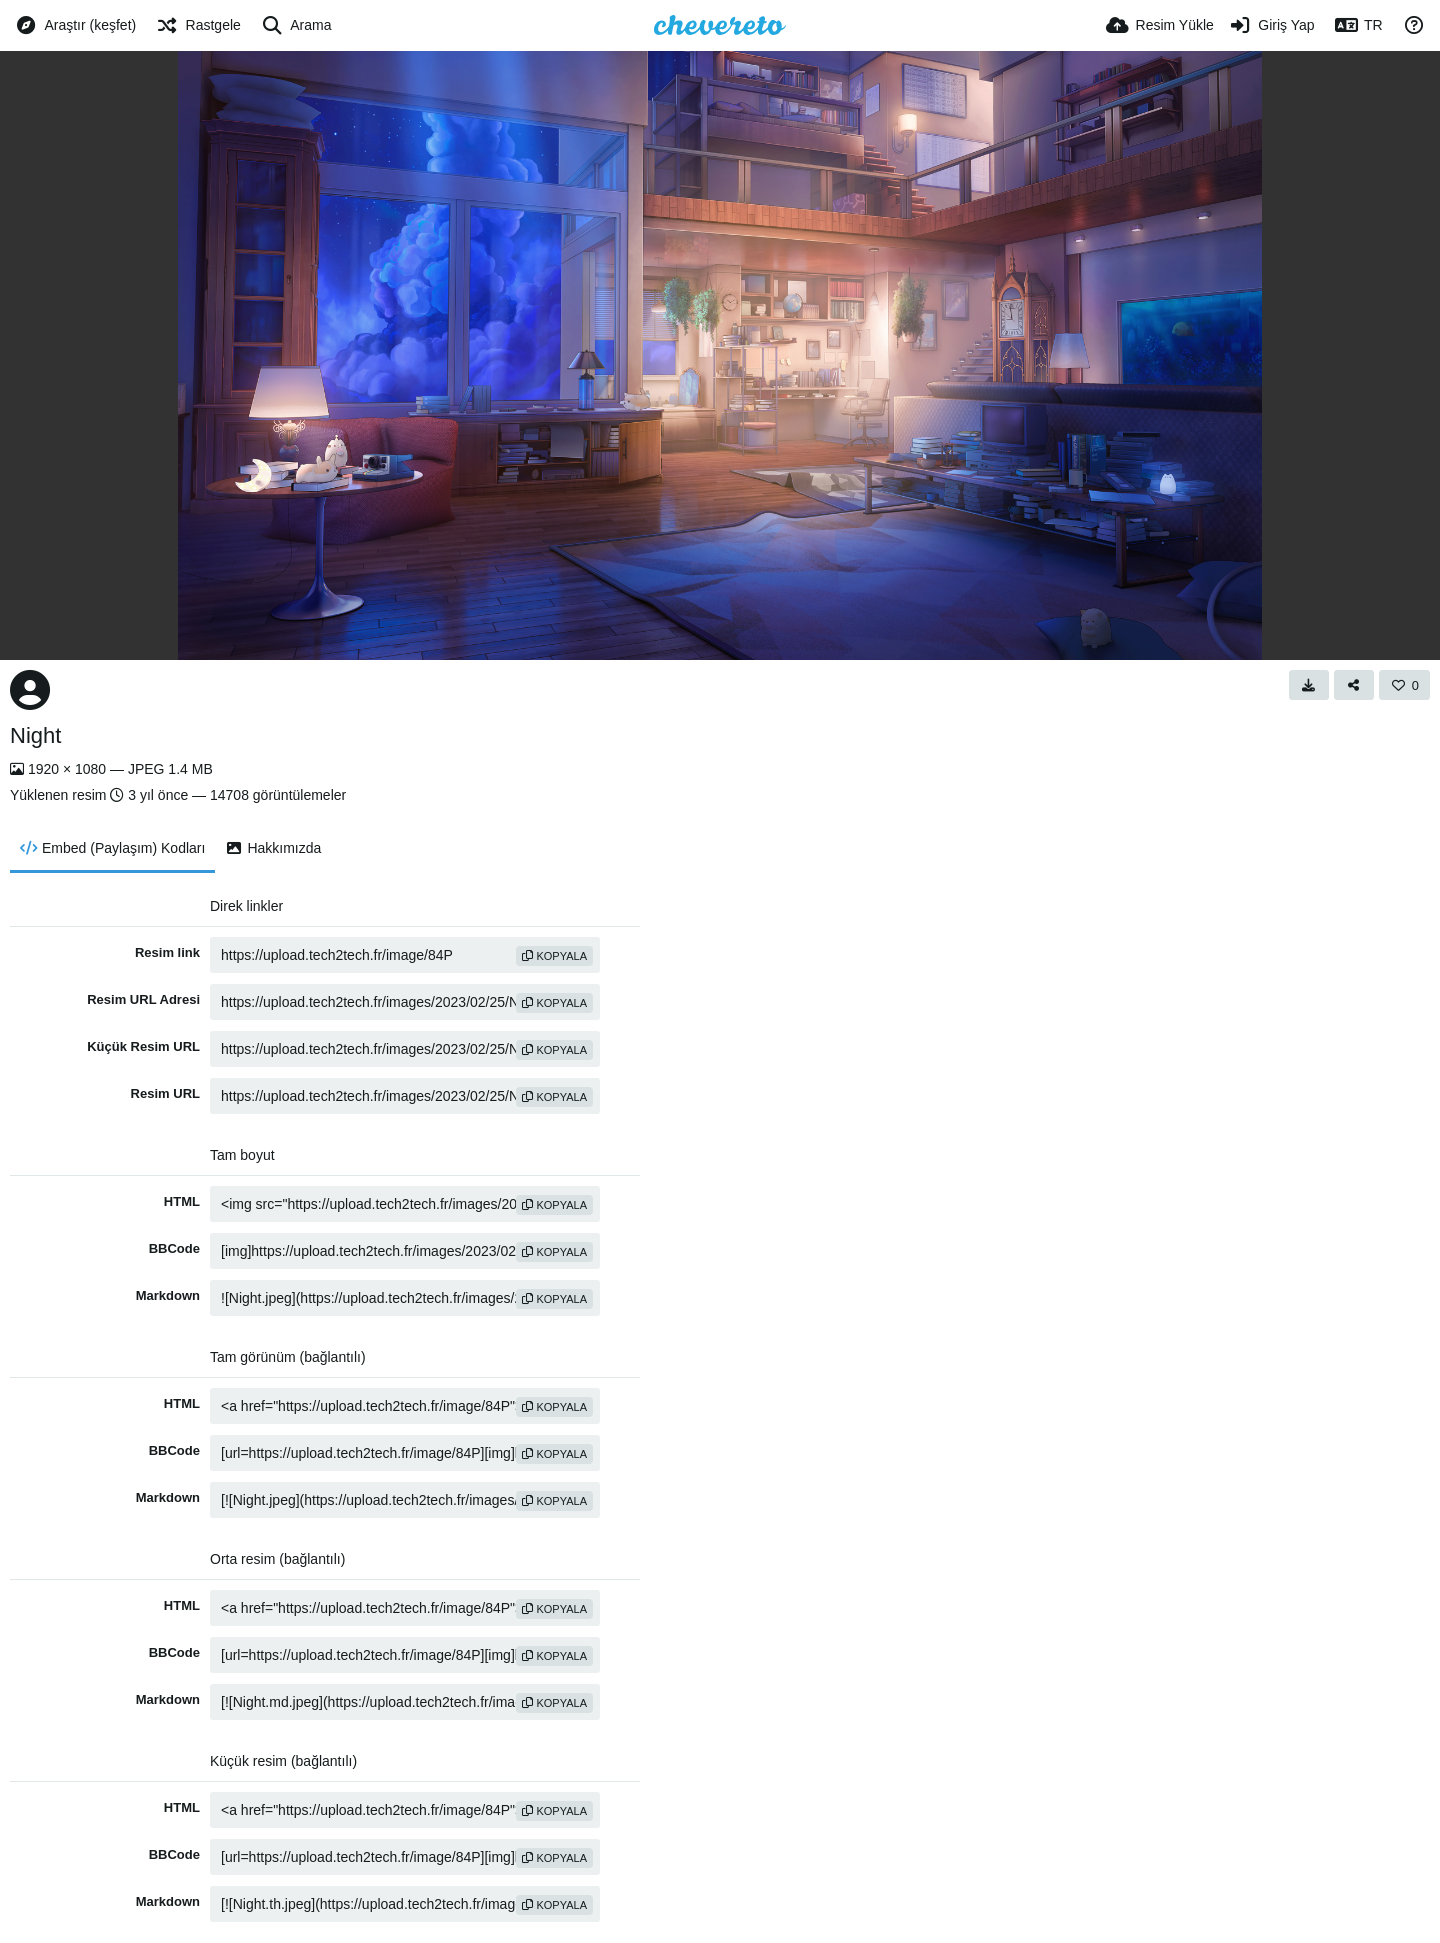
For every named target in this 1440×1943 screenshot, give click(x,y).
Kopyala (554, 956)
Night (35, 735)
